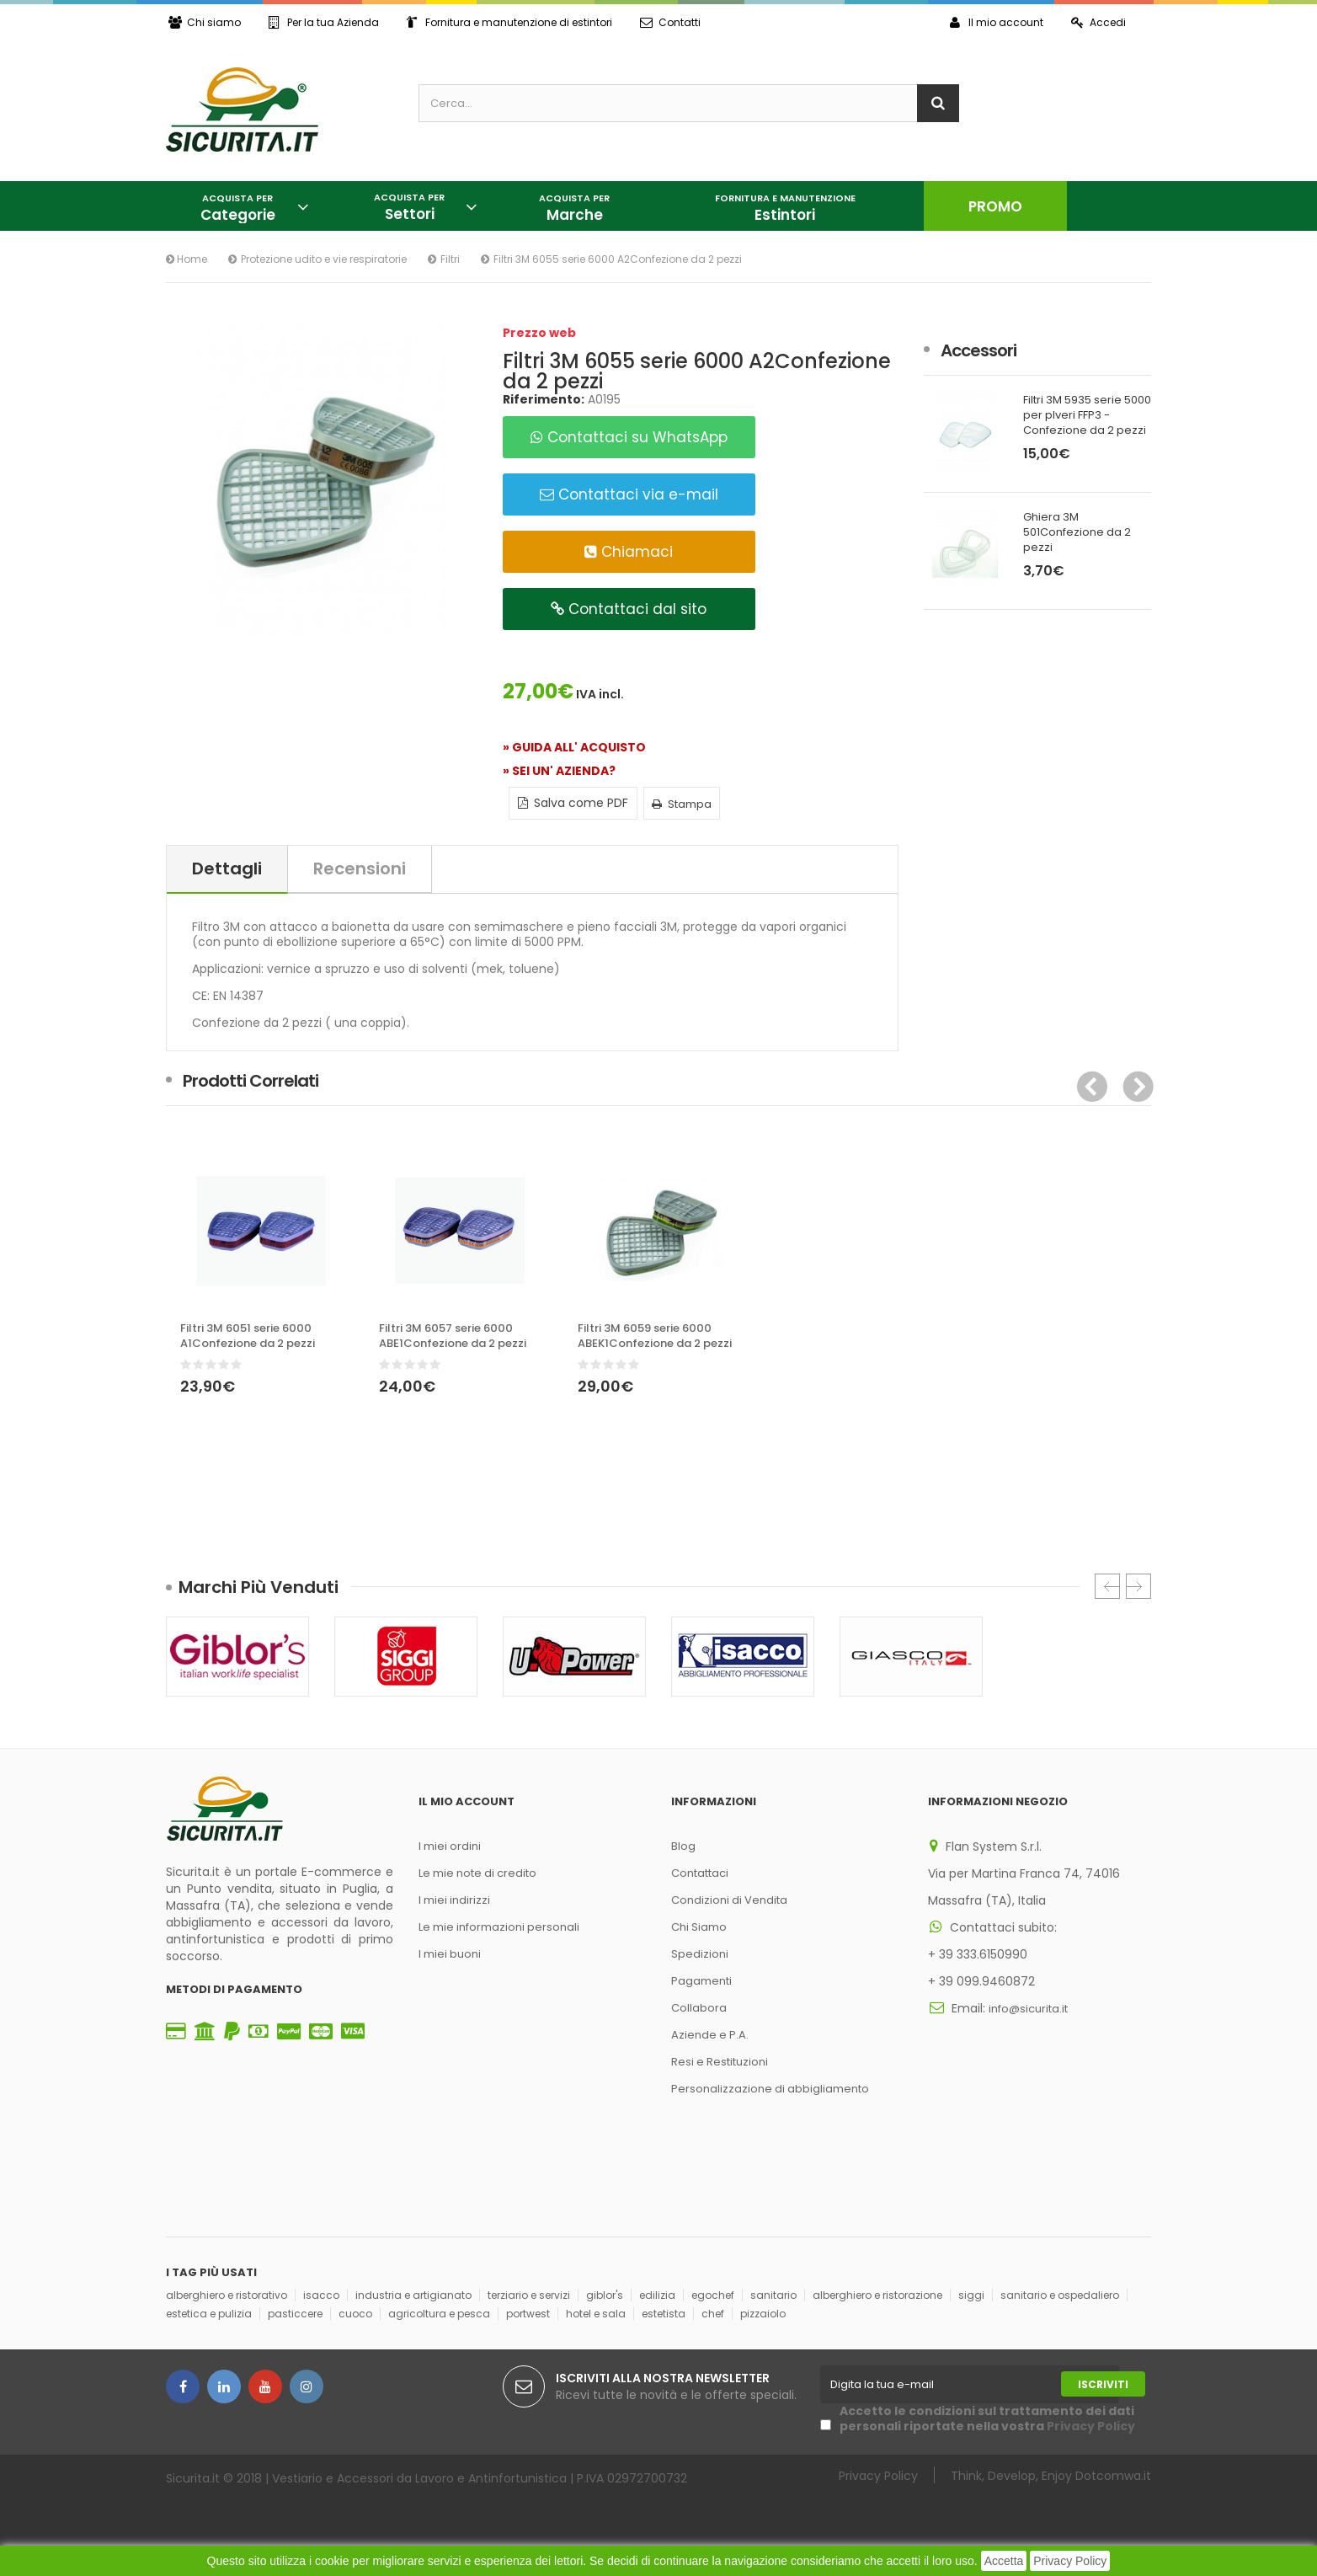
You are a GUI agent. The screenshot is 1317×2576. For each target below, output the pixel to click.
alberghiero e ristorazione (877, 2295)
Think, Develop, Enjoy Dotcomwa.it (1051, 2475)
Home (186, 259)
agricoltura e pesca (439, 2313)
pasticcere (295, 2313)
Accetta (1004, 2561)
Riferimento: (543, 399)
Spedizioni (699, 1954)
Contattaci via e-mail (629, 494)
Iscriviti (1103, 2384)
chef (712, 2313)
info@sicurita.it (1028, 2009)
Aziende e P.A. (710, 2035)
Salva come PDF (573, 802)
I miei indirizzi (454, 1900)
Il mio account (996, 22)
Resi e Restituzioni (719, 2062)
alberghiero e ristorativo (226, 2295)
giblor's (604, 2295)
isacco (321, 2295)
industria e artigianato (413, 2295)
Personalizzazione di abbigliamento (770, 2089)
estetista (663, 2313)
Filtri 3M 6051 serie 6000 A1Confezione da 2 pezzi (247, 1336)
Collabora (699, 2008)
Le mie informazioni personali (499, 1927)
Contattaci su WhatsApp (629, 437)
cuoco (355, 2313)
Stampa (682, 804)
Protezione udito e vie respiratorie (324, 259)
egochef (712, 2295)
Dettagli (227, 868)
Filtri (450, 259)
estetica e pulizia (209, 2313)
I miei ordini (450, 1846)
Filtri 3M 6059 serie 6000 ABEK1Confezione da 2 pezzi (655, 1336)
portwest (528, 2313)
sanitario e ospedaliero (1059, 2295)
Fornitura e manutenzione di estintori (509, 22)
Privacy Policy (1069, 2561)
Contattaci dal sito (628, 609)
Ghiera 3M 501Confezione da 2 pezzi (1077, 532)
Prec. (1107, 1586)
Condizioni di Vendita (729, 1900)
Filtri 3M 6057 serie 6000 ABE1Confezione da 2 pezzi (452, 1336)
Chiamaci (628, 552)
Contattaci (699, 1873)
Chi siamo (204, 22)
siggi (971, 2295)
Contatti (670, 22)
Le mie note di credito (477, 1873)
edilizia (657, 2295)
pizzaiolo (763, 2313)
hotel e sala (596, 2313)
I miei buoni (450, 1954)
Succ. (1138, 1586)
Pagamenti (701, 1981)
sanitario (773, 2295)
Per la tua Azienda (324, 22)
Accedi (1098, 22)
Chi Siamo (699, 1927)
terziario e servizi (529, 2295)
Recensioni (359, 868)
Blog (683, 1846)
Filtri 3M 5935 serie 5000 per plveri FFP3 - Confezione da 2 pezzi (1087, 415)
